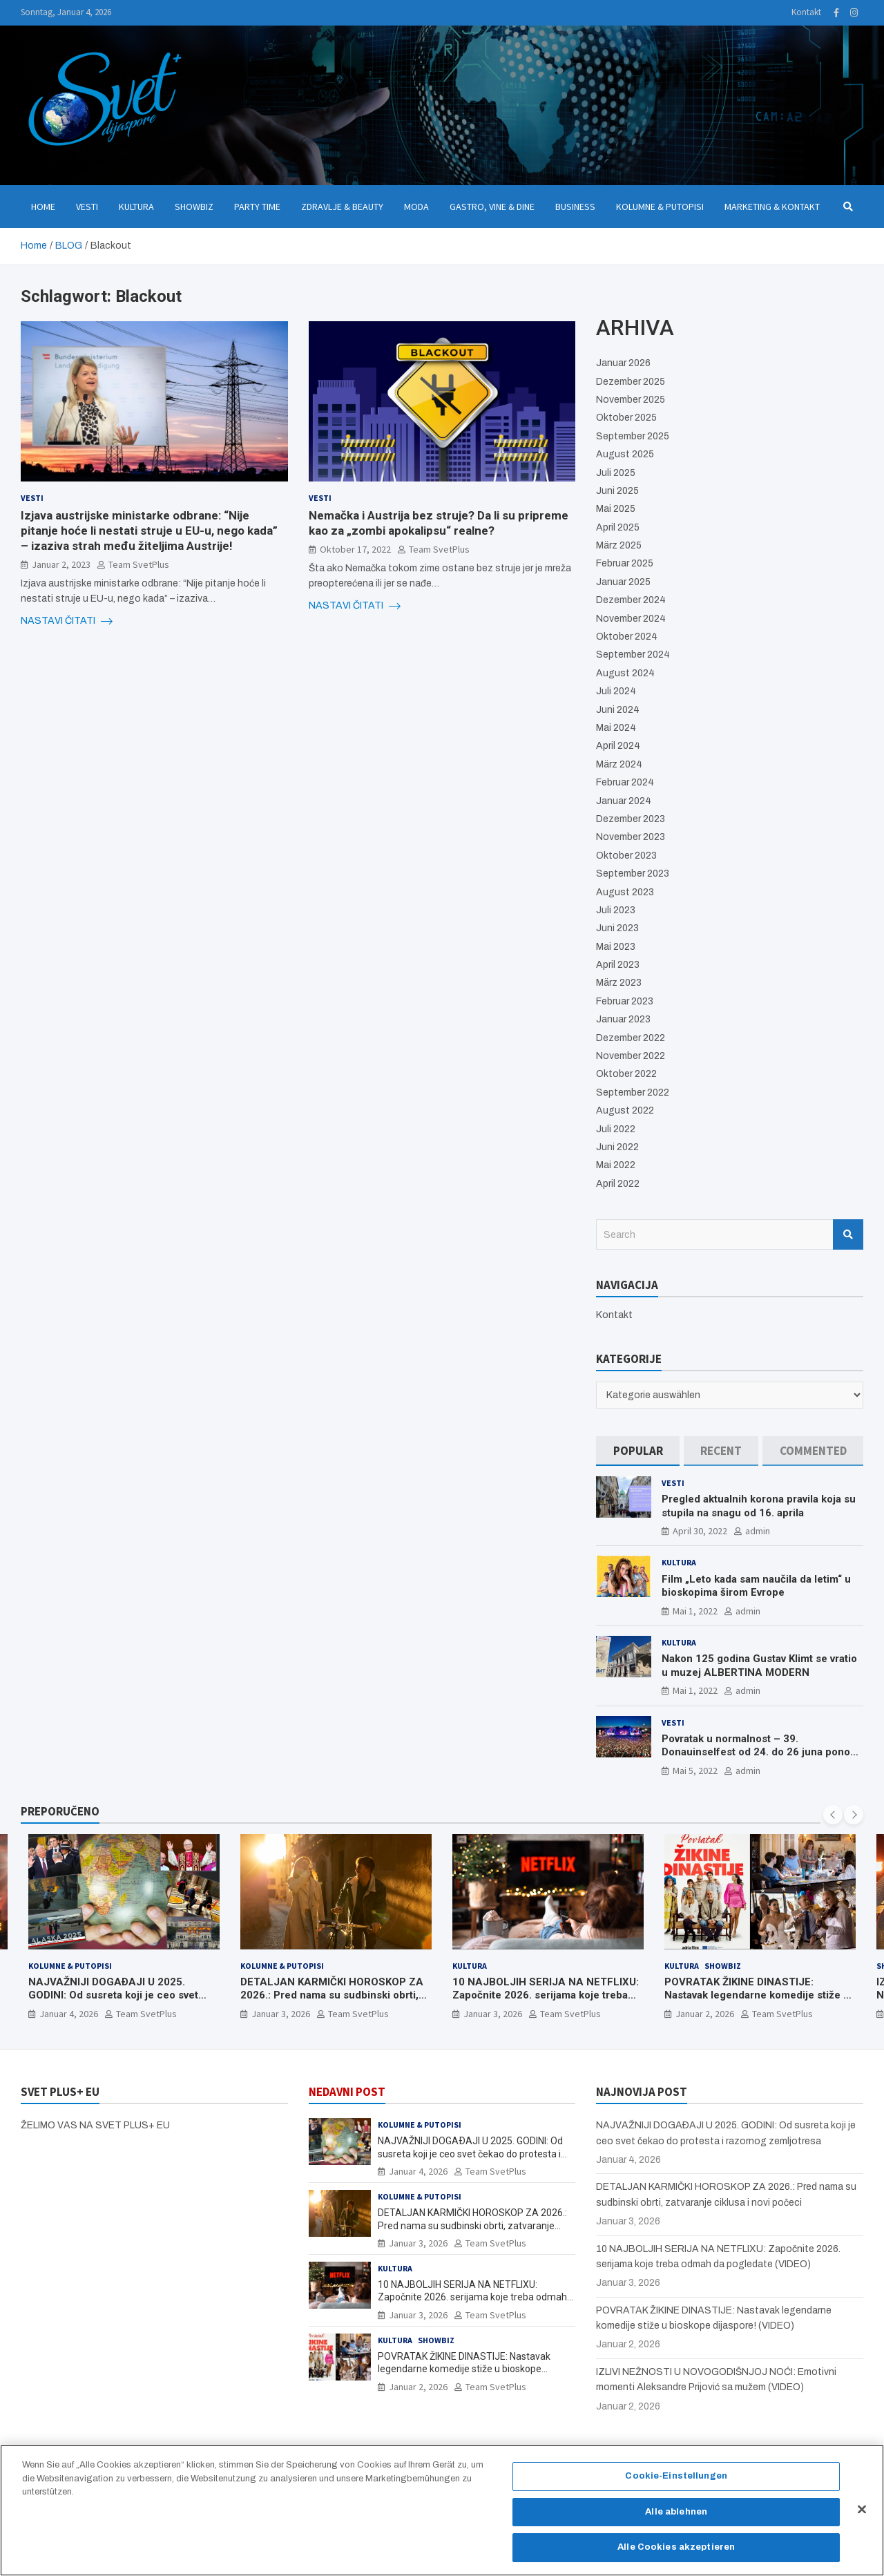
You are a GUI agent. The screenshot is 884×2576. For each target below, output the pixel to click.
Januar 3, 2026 (280, 2013)
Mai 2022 (615, 1165)
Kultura (136, 206)
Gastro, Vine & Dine (492, 206)
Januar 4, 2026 (68, 2013)
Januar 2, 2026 (704, 2013)
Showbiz (194, 206)
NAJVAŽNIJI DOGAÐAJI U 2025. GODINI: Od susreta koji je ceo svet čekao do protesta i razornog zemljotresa (113, 2002)
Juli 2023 (615, 910)
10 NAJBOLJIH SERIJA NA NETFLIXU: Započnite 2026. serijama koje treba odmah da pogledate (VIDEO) (545, 1995)
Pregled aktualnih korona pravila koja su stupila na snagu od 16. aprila (759, 1506)
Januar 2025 (623, 582)
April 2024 (618, 746)
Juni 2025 (617, 491)
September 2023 (632, 873)
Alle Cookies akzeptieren (676, 2554)
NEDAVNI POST (347, 2091)
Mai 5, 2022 (695, 1770)
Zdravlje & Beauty (342, 206)
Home (43, 206)
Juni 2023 (617, 928)
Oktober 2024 (626, 636)
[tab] (638, 1451)
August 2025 (625, 454)
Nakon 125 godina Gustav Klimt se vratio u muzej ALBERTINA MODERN (759, 1665)
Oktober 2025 (626, 417)
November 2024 (631, 618)
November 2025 (630, 399)
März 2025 (619, 545)
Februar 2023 (624, 1001)
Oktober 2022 (626, 1074)
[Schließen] (862, 2516)
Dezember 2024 (631, 600)
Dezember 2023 (630, 819)
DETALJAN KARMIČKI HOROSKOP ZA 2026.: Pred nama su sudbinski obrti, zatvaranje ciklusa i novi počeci (331, 1995)
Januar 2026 (623, 363)
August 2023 (625, 892)
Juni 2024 (618, 710)
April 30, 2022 (700, 1531)
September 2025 (632, 436)
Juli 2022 (615, 1129)
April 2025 (618, 527)
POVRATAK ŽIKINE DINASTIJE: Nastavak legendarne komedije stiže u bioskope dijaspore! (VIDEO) (756, 1995)
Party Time (257, 206)
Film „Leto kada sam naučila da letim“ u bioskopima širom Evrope (756, 1586)
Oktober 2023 (626, 855)
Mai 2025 (615, 509)
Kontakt (806, 12)
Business (575, 206)
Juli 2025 (615, 473)
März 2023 (619, 982)
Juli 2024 (616, 691)
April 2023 (618, 965)
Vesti (87, 206)
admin (757, 1531)
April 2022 (618, 1184)
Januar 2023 (623, 1019)
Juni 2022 (617, 1147)
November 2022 (630, 1056)
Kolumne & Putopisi (660, 206)
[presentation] (833, 1814)
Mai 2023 (615, 947)
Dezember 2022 (630, 1038)
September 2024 (633, 654)
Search (848, 1234)
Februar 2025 (624, 563)
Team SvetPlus (138, 564)
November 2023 (630, 837)
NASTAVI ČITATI (67, 621)
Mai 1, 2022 (695, 1611)
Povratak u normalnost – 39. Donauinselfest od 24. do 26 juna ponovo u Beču (761, 1752)
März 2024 (619, 764)
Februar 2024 (625, 782)
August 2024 (625, 673)
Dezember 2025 (630, 381)
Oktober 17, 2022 (355, 549)
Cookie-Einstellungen (676, 2482)
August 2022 (625, 1110)
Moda (416, 206)
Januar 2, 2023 (61, 564)
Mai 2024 (616, 728)
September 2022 (632, 1092)
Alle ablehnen (676, 2518)
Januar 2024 (623, 801)
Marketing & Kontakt (772, 206)
